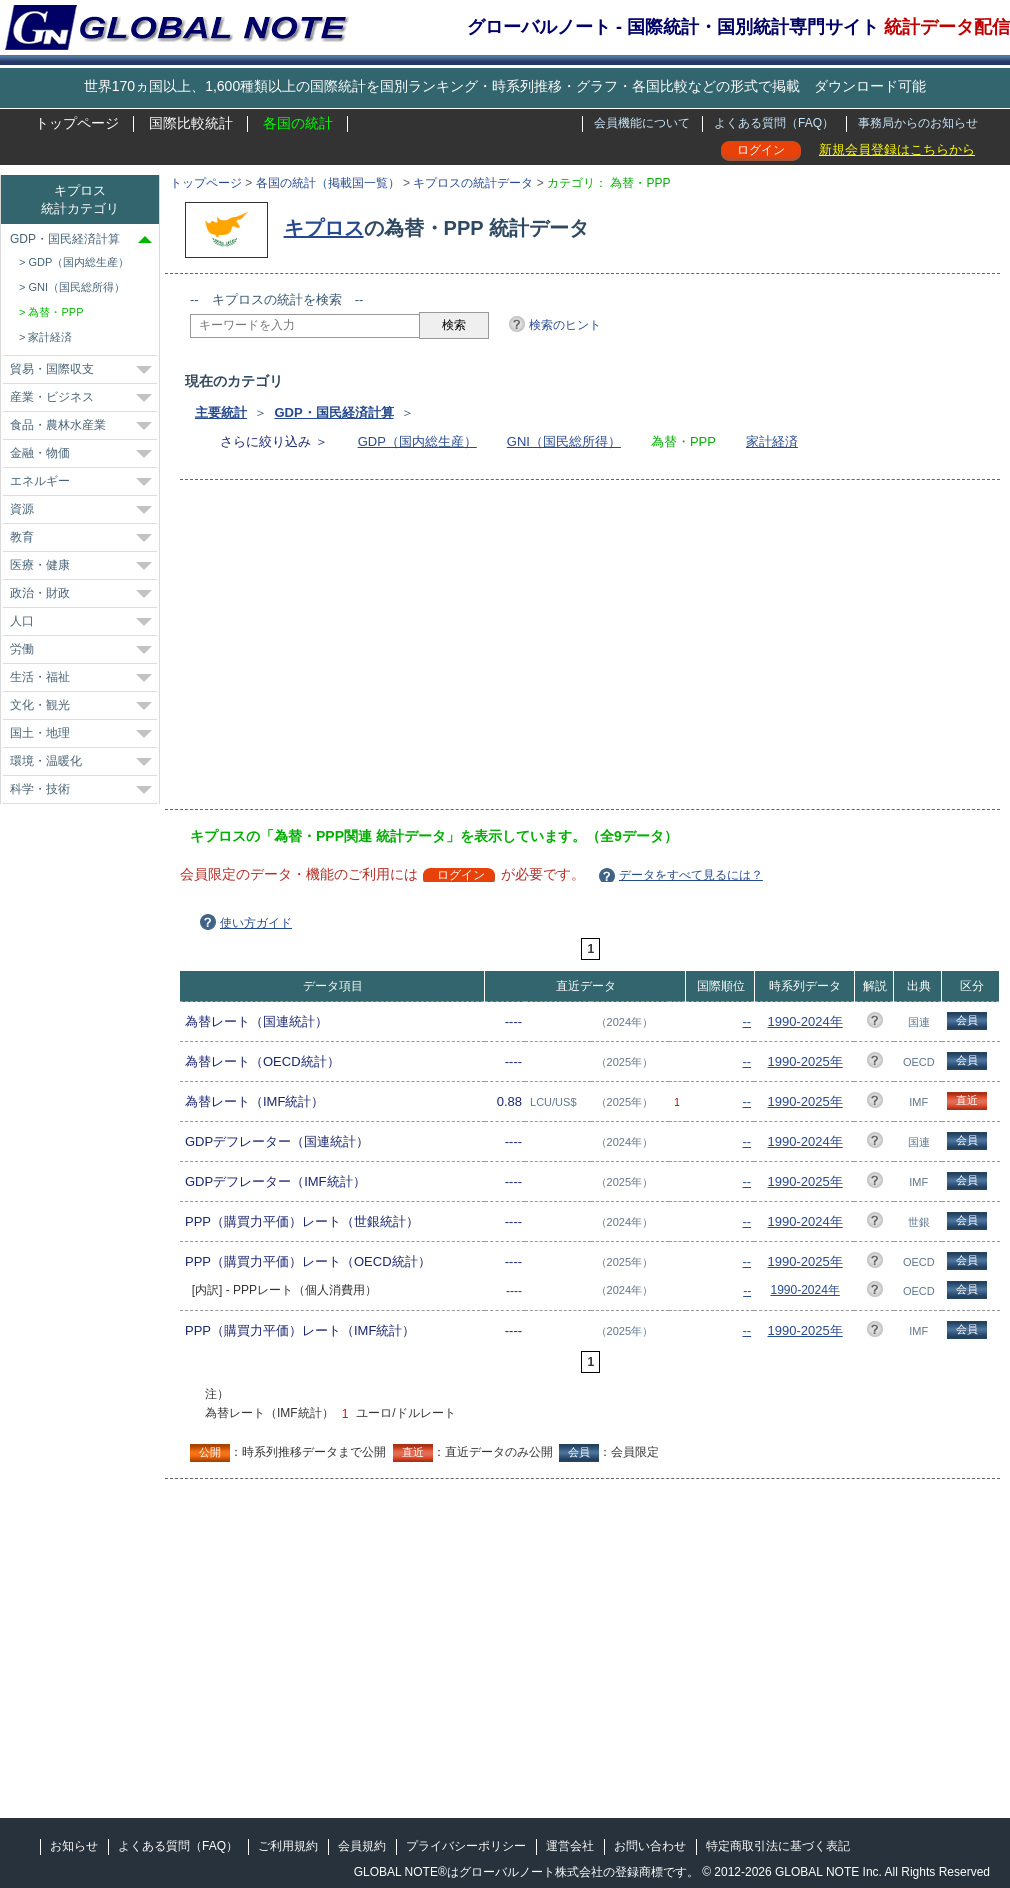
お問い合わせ (650, 1846)
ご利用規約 (288, 1846)
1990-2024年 (805, 1021)
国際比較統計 (191, 123)
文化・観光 (40, 705)
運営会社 (570, 1846)
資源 (22, 509)
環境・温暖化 (46, 761)
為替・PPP (55, 312)
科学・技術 (40, 789)
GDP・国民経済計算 (333, 412)
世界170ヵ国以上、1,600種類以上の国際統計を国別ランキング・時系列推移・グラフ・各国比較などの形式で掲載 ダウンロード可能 (505, 86)
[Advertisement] (479, 651)
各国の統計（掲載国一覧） (328, 183)
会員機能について (642, 123)
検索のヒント (565, 325)
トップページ (77, 123)
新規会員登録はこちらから (897, 149)
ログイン (761, 150)
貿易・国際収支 (52, 369)
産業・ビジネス (52, 397)
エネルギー (40, 481)
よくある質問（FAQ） (774, 123)
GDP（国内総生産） (417, 441)
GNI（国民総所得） (564, 441)
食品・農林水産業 (58, 425)
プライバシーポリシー (466, 1846)
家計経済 (772, 441)
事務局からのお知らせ (918, 123)
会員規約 (362, 1846)
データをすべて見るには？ (691, 875)
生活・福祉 (40, 677)
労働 (22, 649)
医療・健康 (40, 565)
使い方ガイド (256, 923)
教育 (22, 537)
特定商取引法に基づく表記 (778, 1846)
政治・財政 (40, 593)
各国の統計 (298, 123)
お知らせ (74, 1846)
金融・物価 (40, 453)
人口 (22, 621)
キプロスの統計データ (473, 183)
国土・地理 (40, 733)
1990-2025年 (805, 1061)
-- (746, 1021)
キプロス (324, 228)
